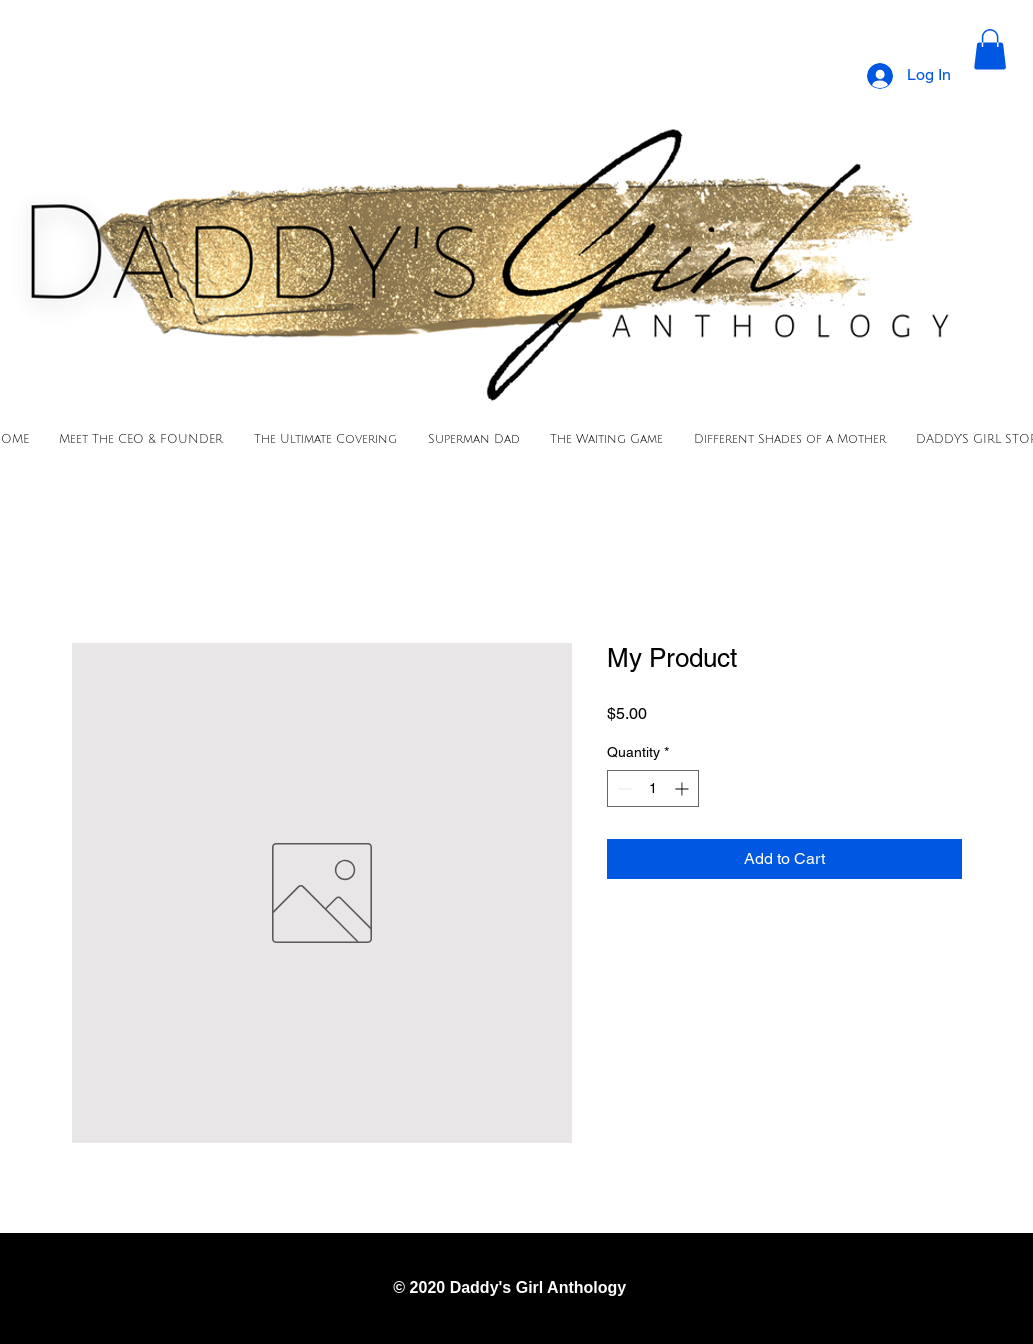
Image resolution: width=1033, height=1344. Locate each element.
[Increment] (683, 788)
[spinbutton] (653, 788)
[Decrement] (622, 788)
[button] (990, 49)
